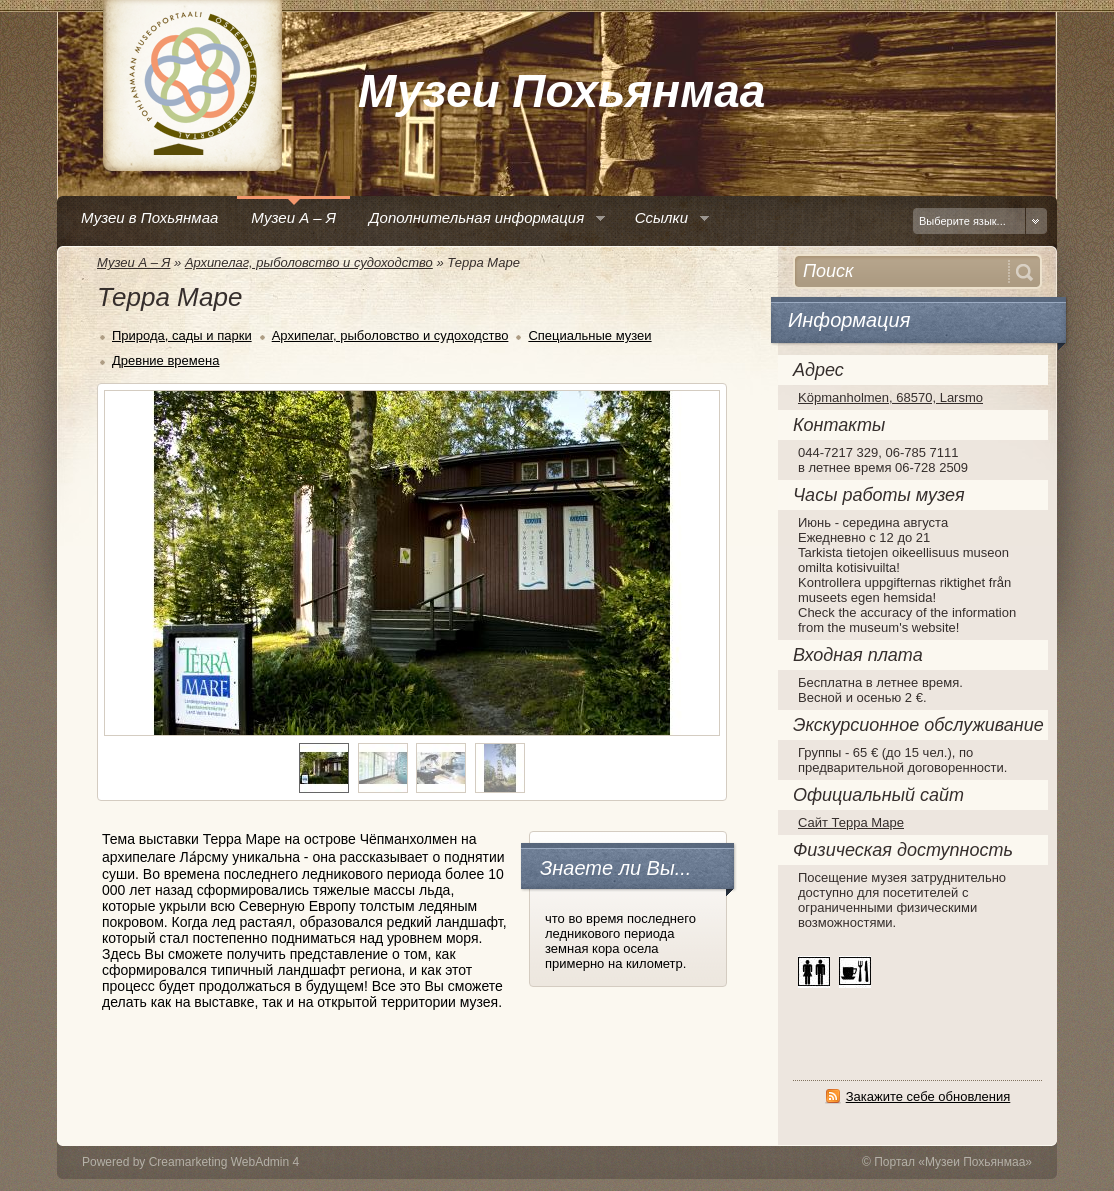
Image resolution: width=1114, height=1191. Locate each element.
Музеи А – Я (133, 262)
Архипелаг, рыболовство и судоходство (309, 262)
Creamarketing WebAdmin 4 (224, 1162)
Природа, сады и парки (182, 335)
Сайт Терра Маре (851, 822)
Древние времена (165, 360)
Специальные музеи (589, 335)
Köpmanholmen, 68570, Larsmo (890, 397)
